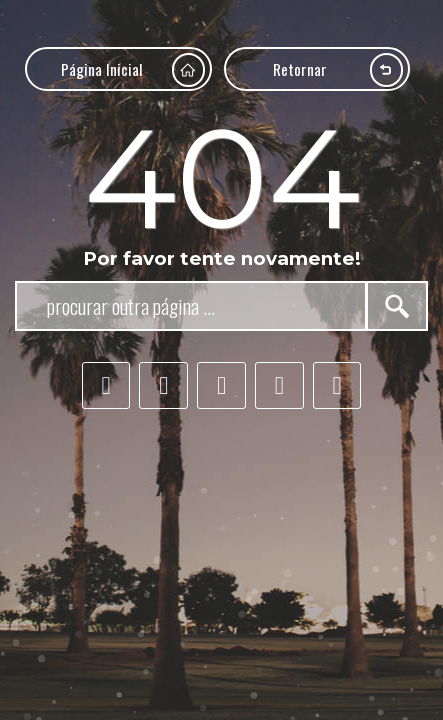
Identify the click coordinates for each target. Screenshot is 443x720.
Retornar (338, 69)
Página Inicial (133, 69)
